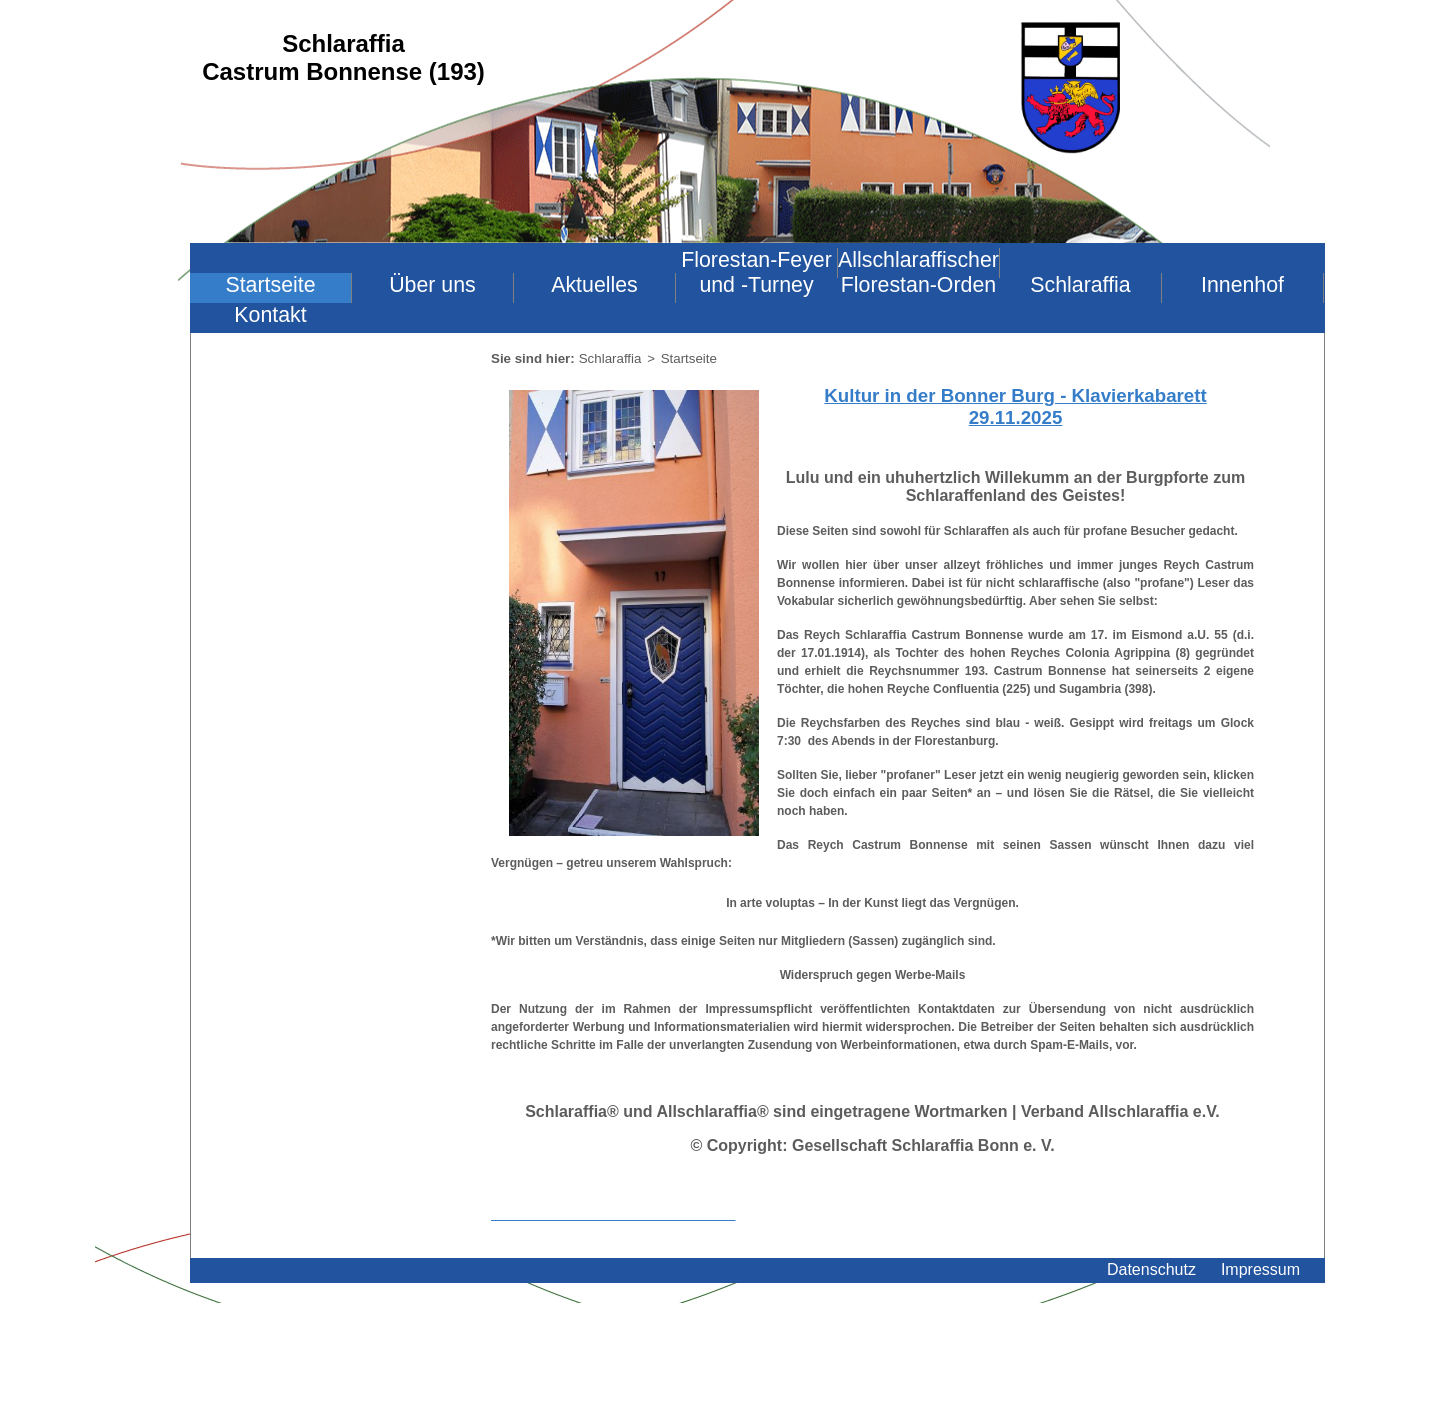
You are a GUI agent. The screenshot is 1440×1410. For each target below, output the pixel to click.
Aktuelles (594, 285)
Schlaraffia (1080, 285)
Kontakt (270, 315)
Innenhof (1242, 285)
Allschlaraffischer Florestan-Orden (918, 272)
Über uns (432, 285)
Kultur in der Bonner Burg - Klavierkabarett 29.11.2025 (1015, 406)
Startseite (270, 285)
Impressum (1260, 1269)
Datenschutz (1151, 1269)
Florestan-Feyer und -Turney (756, 272)
